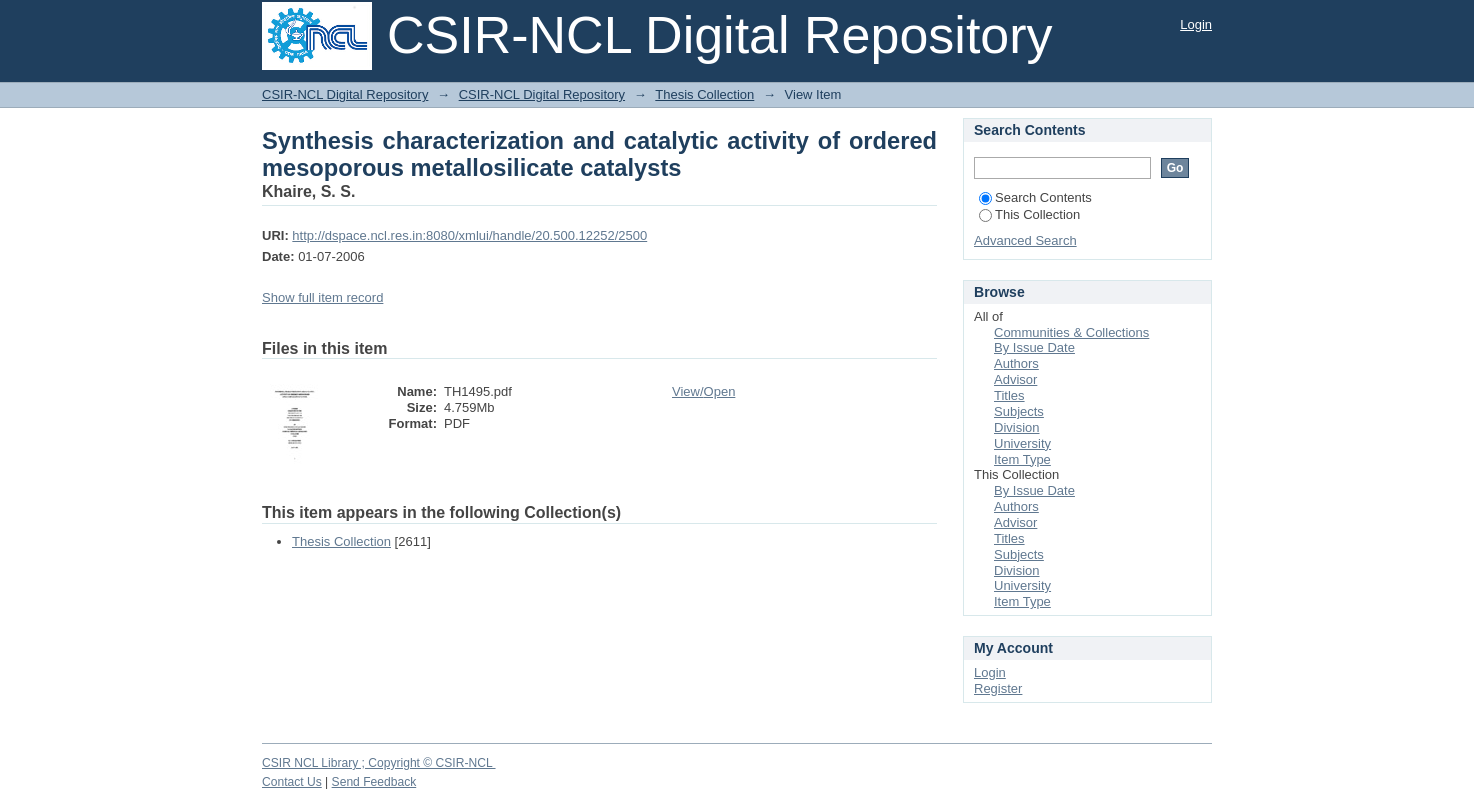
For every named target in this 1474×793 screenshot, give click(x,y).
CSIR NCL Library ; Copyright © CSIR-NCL (379, 763)
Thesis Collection (704, 94)
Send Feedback (374, 782)
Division (1017, 427)
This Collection (1029, 214)
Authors (1016, 363)
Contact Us (292, 782)
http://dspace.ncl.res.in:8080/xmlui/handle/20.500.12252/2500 (469, 235)
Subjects (1019, 411)
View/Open (703, 391)
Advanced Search (1025, 240)
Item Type (1022, 459)
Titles (1009, 395)
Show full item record (322, 297)
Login (1196, 24)
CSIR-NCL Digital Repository (345, 94)
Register (998, 688)
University (1022, 443)
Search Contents (1035, 197)
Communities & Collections (1071, 332)
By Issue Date (1034, 347)
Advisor (1015, 379)
